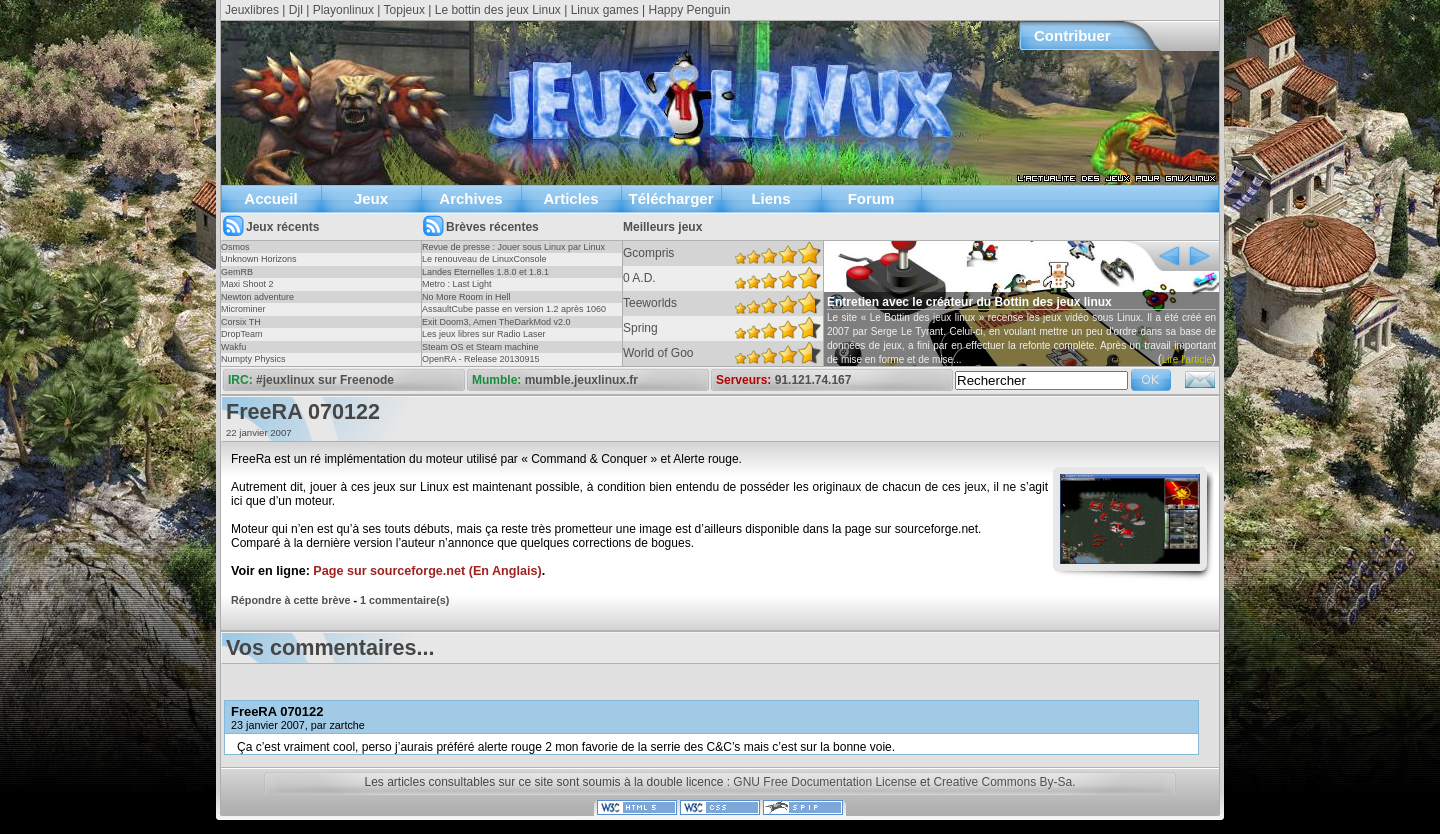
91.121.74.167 (813, 380)
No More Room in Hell (466, 297)
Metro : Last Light (457, 284)
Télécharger (670, 198)
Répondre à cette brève (290, 600)
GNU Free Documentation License (824, 782)
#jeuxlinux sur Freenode (325, 380)
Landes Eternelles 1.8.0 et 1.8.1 (485, 272)
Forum (871, 198)
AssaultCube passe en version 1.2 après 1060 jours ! (514, 315)
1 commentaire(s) (404, 600)
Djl (296, 10)
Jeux (371, 198)
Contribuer (1072, 35)
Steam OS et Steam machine (480, 347)
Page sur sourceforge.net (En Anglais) (427, 571)
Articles (570, 198)
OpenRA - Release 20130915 (481, 359)
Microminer (243, 309)
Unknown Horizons (259, 259)
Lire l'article (1187, 359)
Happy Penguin (689, 10)
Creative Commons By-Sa (1002, 782)
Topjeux (404, 10)
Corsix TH (241, 322)
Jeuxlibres (252, 10)
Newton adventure (257, 297)
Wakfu (233, 347)
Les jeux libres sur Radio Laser (484, 334)
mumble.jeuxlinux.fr (581, 380)
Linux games (605, 10)
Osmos (235, 247)
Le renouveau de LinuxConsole (484, 259)
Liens (770, 198)
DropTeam (242, 334)
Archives (470, 198)
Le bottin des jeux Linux (498, 10)
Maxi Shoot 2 (247, 284)
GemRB (237, 272)
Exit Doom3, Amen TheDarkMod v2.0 (496, 322)
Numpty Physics (253, 359)
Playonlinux (343, 10)
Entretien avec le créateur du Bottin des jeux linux (969, 302)
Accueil (270, 198)
